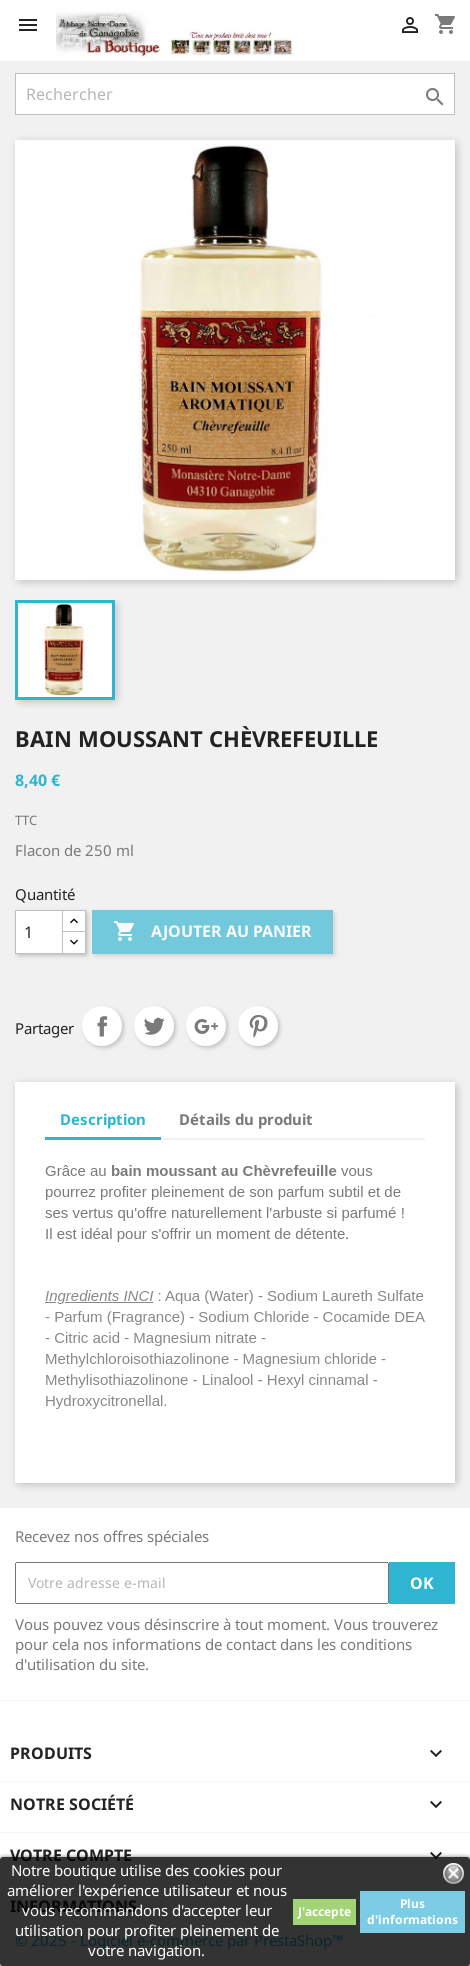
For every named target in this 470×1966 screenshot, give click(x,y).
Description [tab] (103, 1119)
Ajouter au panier (212, 932)
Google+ (206, 1026)
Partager (102, 1026)
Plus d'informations (412, 1911)
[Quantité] (39, 932)
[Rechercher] (235, 94)
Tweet (154, 1026)
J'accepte (324, 1911)
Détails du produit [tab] (246, 1119)
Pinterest (258, 1026)
